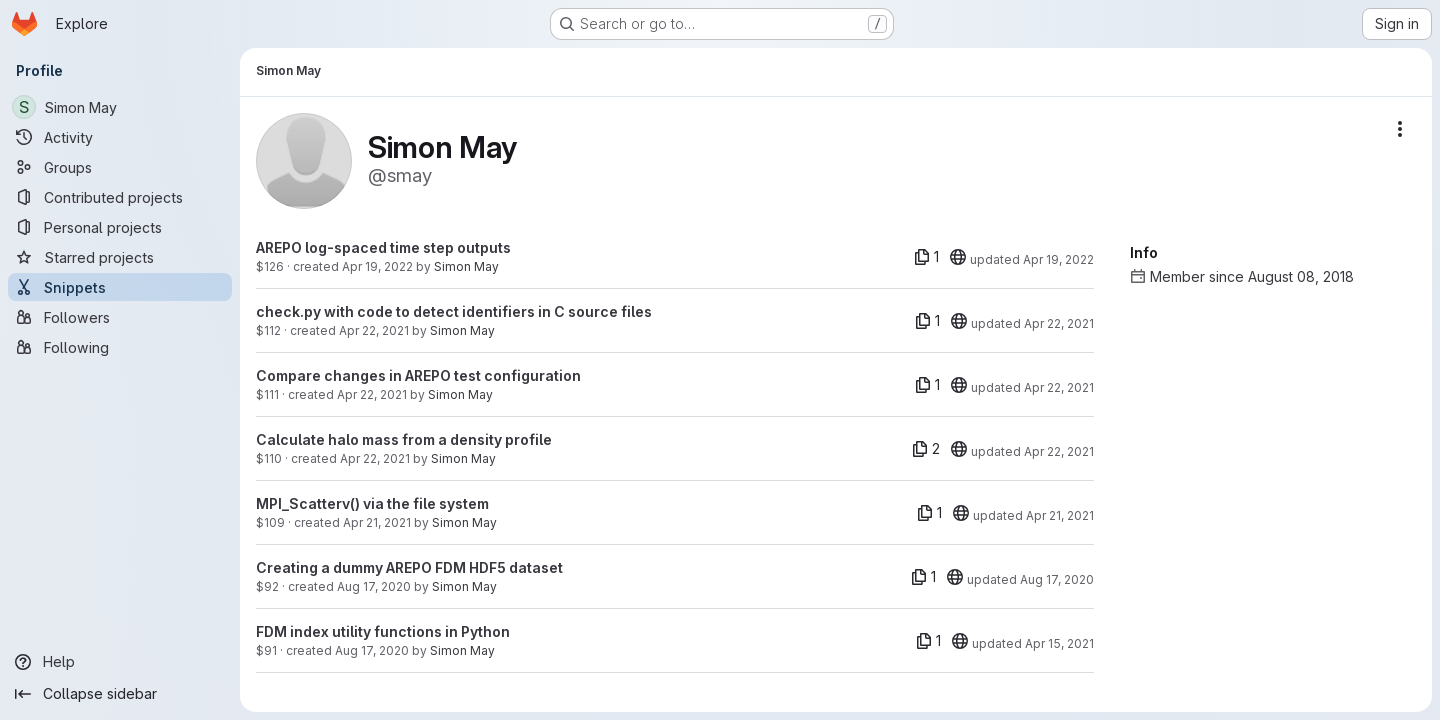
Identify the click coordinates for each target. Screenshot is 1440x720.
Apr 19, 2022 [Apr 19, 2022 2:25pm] (377, 266)
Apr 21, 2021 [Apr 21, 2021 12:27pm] (377, 522)
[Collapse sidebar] (120, 694)
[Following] (120, 347)
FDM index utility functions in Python (383, 631)
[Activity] (120, 137)
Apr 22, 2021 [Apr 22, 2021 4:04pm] (372, 394)
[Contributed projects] (120, 197)
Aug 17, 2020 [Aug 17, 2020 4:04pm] (374, 586)
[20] (958, 257)
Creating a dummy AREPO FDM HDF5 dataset (409, 567)
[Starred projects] (120, 257)
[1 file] (926, 257)
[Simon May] (120, 107)
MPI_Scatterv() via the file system (372, 503)
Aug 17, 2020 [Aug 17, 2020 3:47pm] (372, 650)
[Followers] (120, 317)
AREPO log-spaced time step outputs (383, 247)
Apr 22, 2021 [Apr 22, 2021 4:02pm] (375, 458)
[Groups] (120, 167)
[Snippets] (120, 287)
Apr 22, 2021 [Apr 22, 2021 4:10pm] (374, 330)
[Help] (120, 662)
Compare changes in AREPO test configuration (418, 375)
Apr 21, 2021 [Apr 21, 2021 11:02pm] (1060, 515)
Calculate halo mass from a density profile (404, 439)
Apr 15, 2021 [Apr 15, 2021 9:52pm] (1059, 643)
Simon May (466, 266)
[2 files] (926, 449)
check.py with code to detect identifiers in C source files (454, 311)
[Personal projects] (120, 227)
